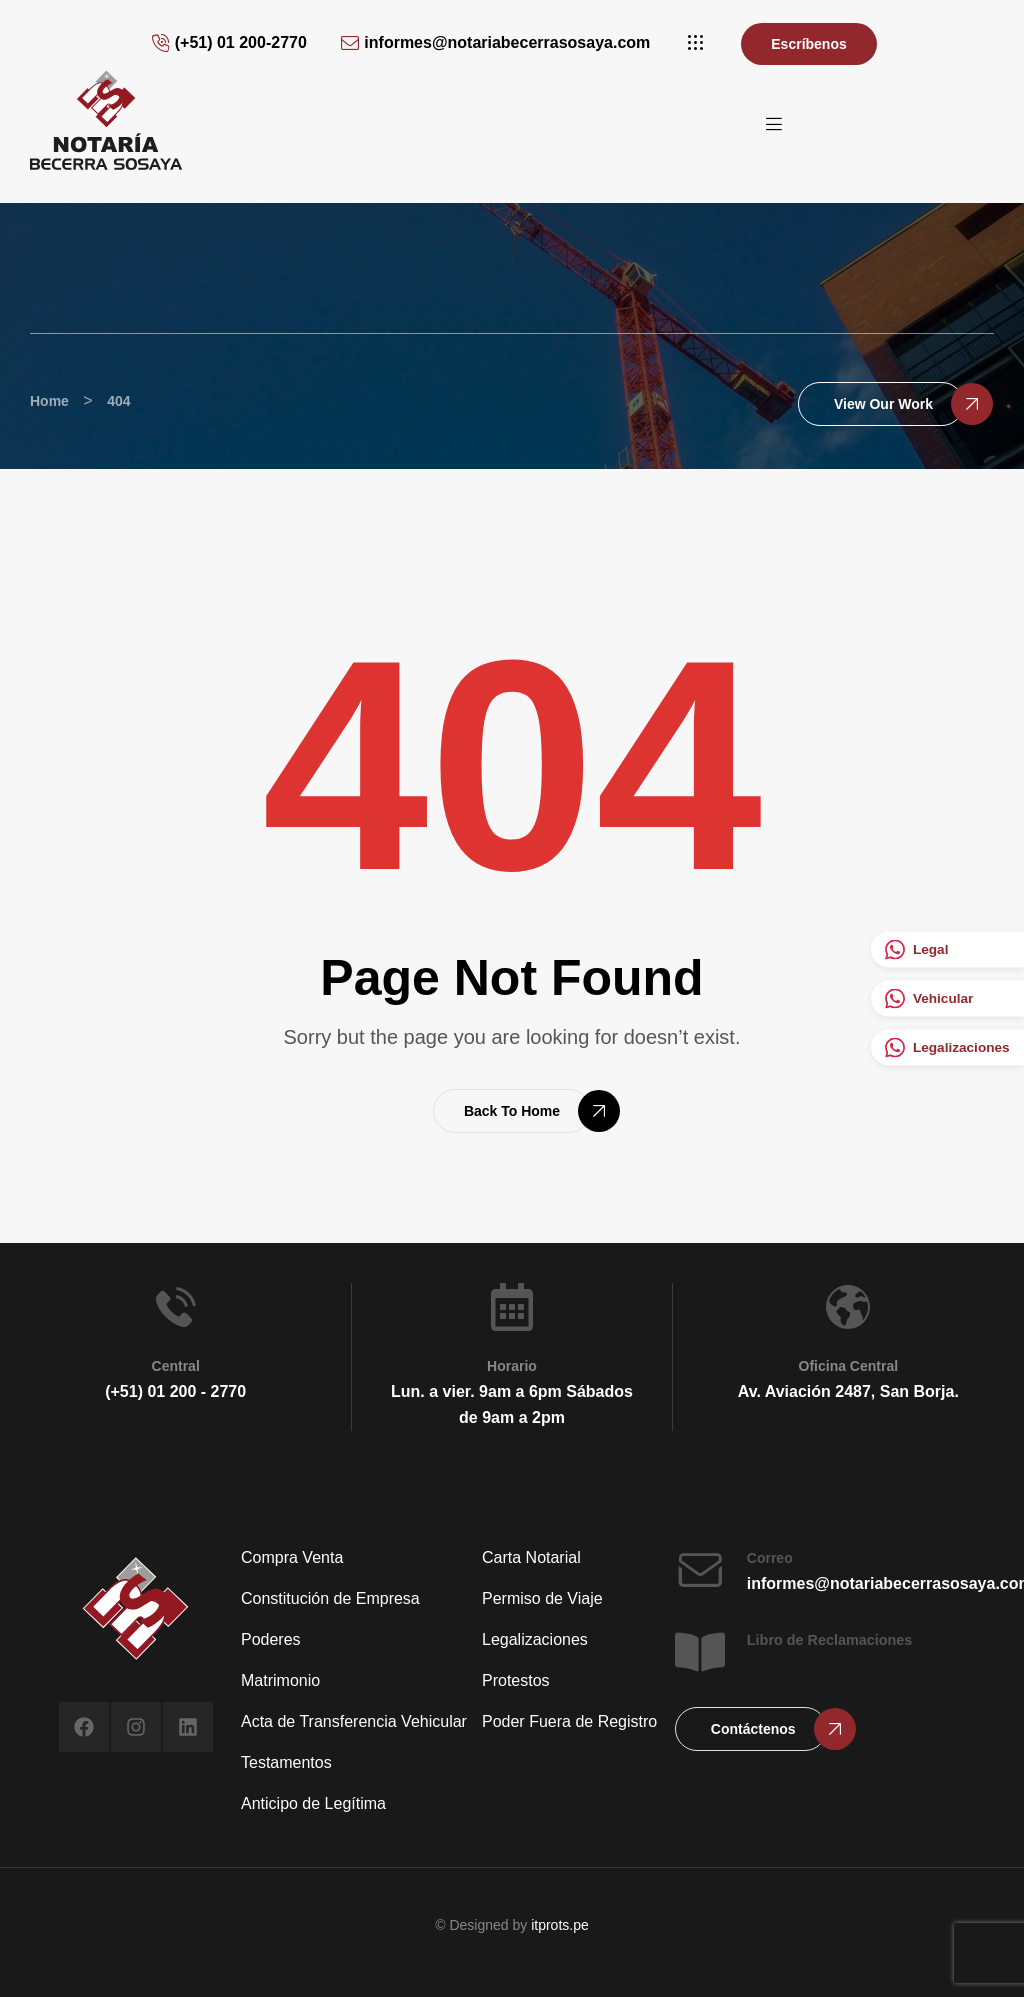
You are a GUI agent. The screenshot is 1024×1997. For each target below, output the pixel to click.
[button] (695, 42)
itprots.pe (560, 1925)
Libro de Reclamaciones (830, 1640)
